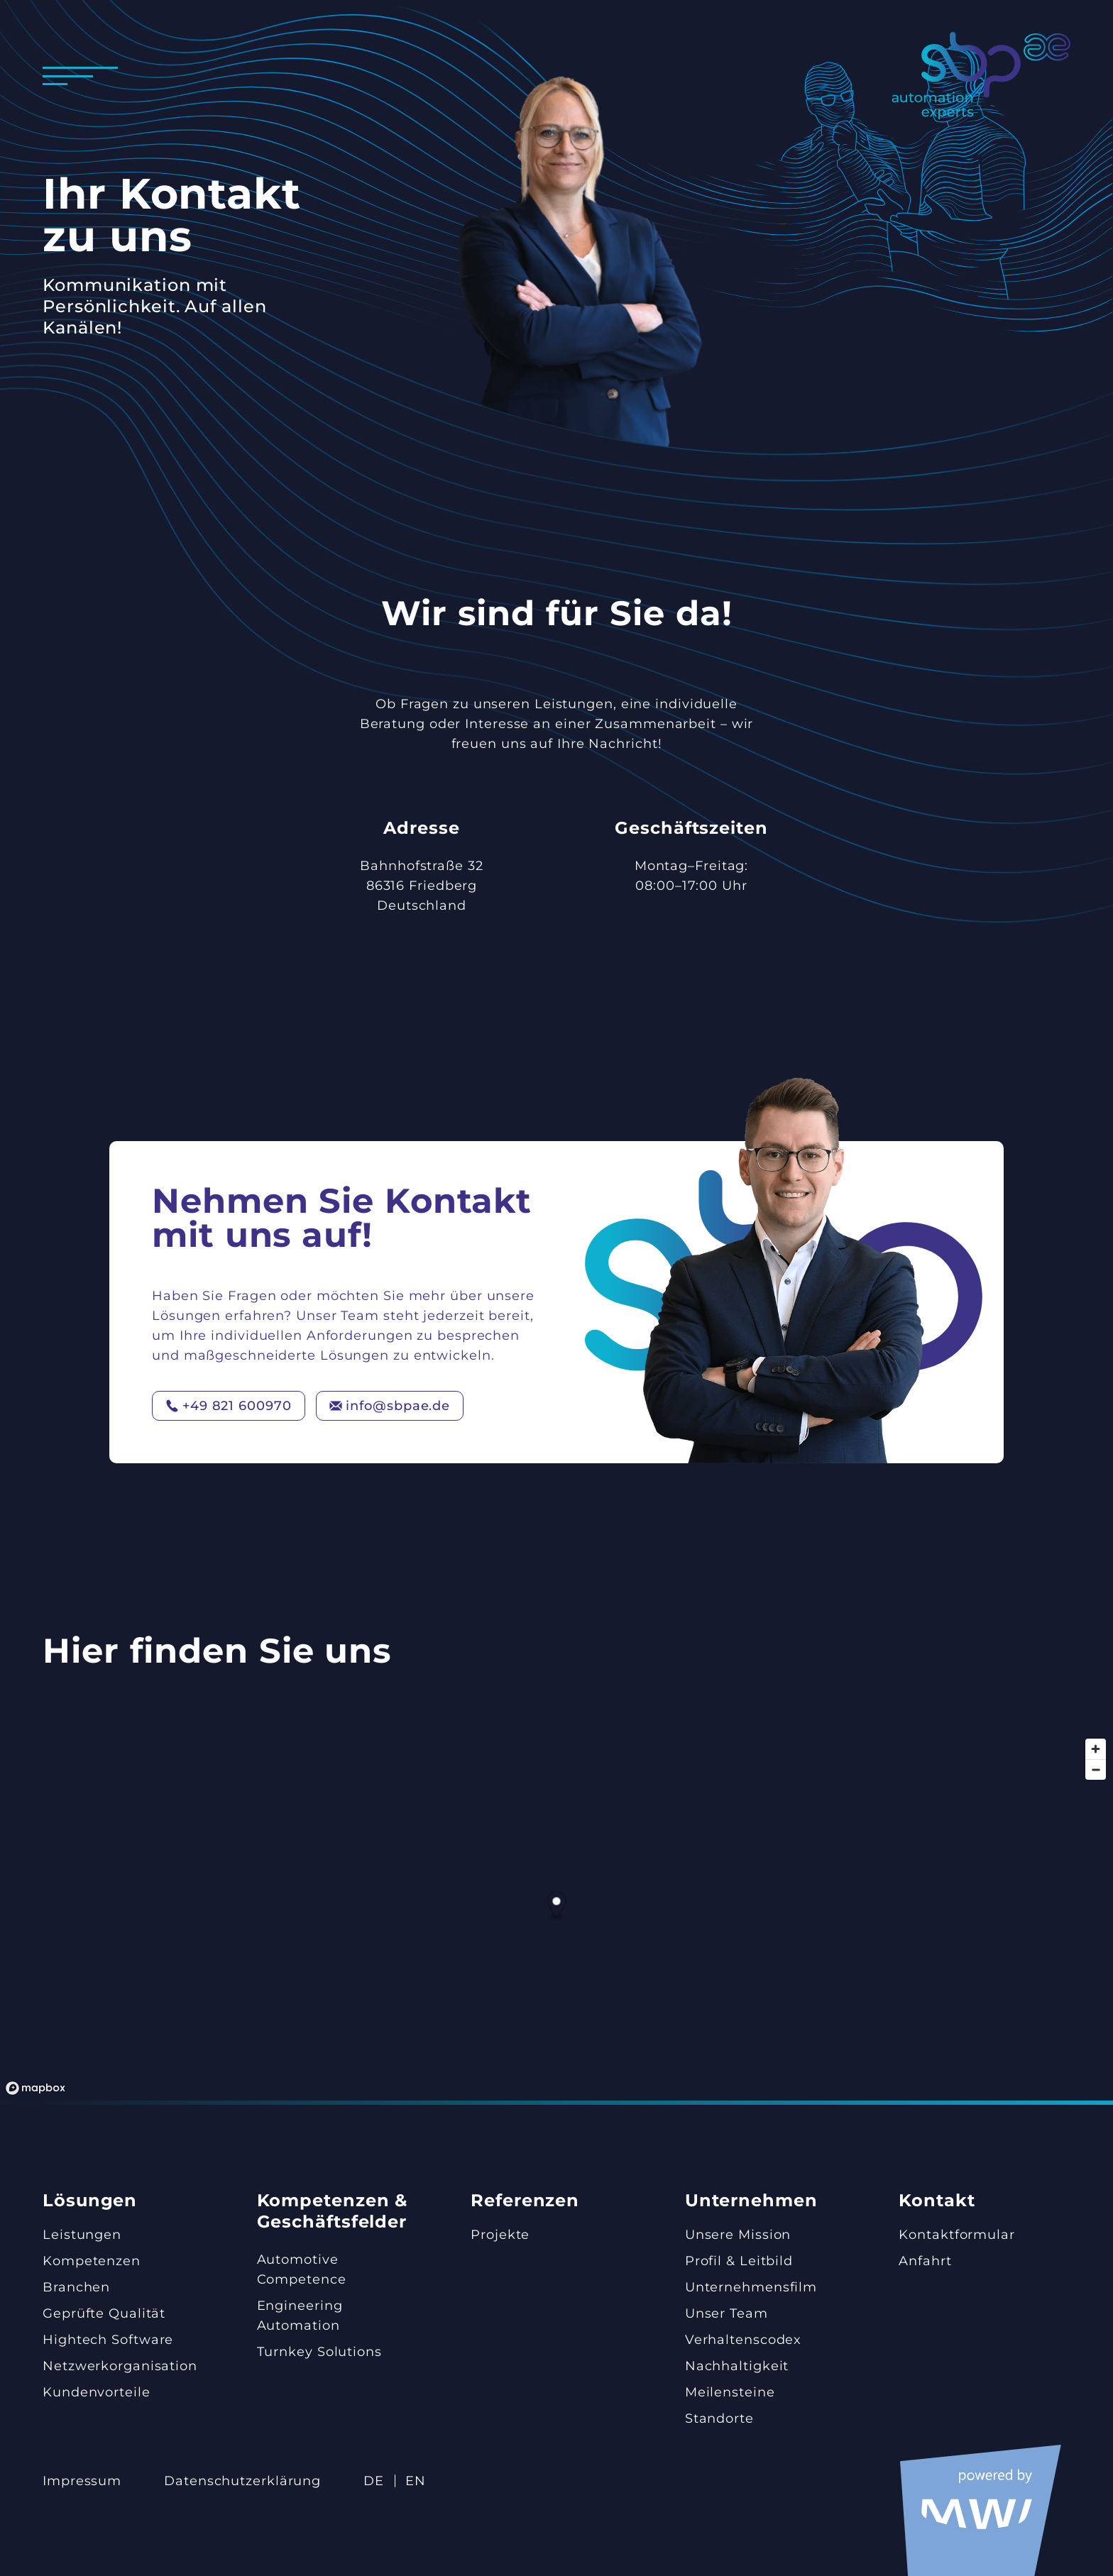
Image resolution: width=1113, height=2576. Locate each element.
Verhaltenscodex (743, 2339)
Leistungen (82, 2234)
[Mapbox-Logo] (35, 2088)
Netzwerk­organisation (120, 2366)
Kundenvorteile (96, 2392)
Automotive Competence (301, 2269)
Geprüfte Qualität (104, 2313)
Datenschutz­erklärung (242, 2481)
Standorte (719, 2418)
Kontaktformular (957, 2234)
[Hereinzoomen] (1095, 1749)
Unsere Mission (738, 2234)
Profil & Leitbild (739, 2261)
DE (373, 2481)
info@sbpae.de (390, 1406)
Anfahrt (925, 2261)
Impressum (82, 2481)
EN (415, 2481)
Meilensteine (730, 2392)
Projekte (500, 2234)
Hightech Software (108, 2339)
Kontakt (937, 2200)
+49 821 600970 (228, 1406)
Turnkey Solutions (319, 2352)
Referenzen (525, 2200)
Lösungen (90, 2200)
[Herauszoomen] (1095, 1769)
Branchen (76, 2287)
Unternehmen (751, 2200)
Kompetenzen (92, 2261)
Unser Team (726, 2313)
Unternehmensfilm (751, 2287)
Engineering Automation (300, 2315)
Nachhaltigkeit (737, 2366)
